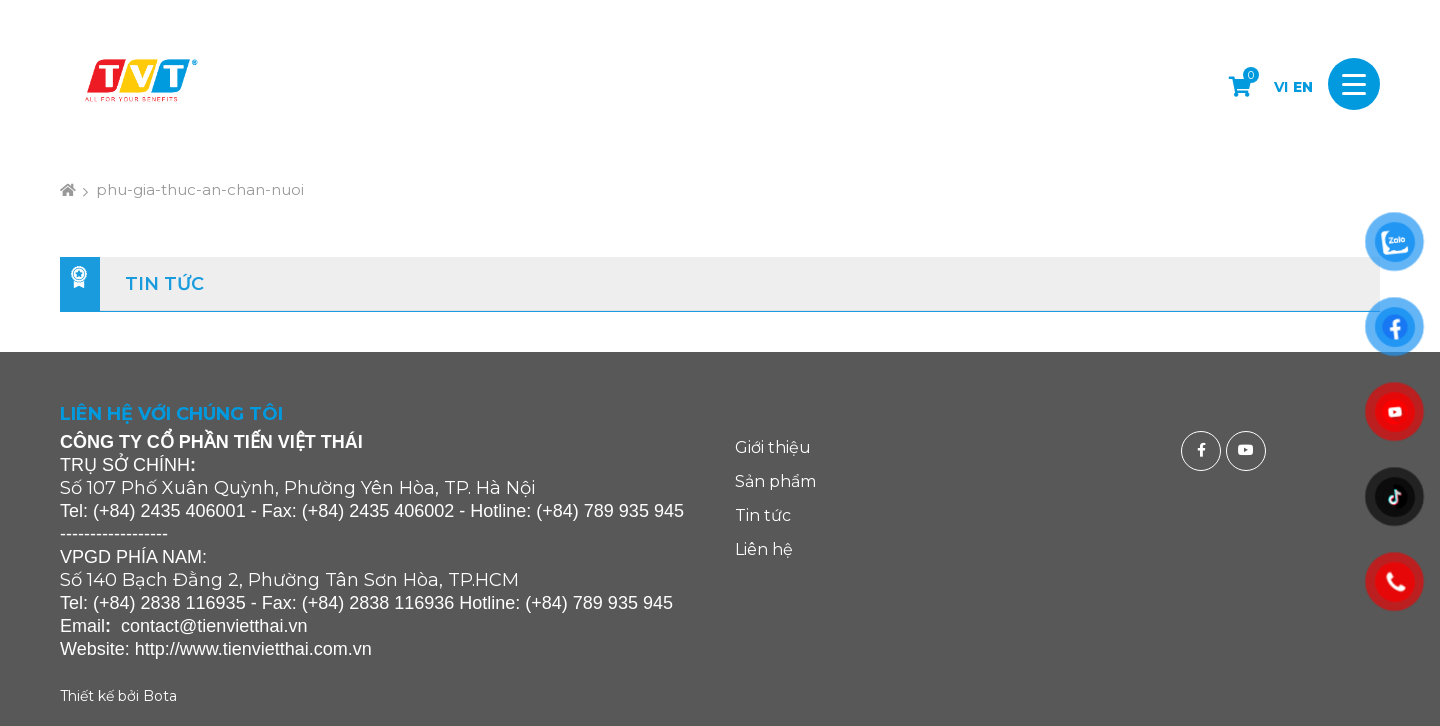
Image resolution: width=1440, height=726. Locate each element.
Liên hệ (764, 549)
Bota (160, 696)
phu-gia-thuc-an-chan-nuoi (200, 189)
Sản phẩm (775, 481)
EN (1303, 87)
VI (1281, 87)
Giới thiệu (773, 447)
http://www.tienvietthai (222, 649)
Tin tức (164, 284)
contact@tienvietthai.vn (214, 626)
